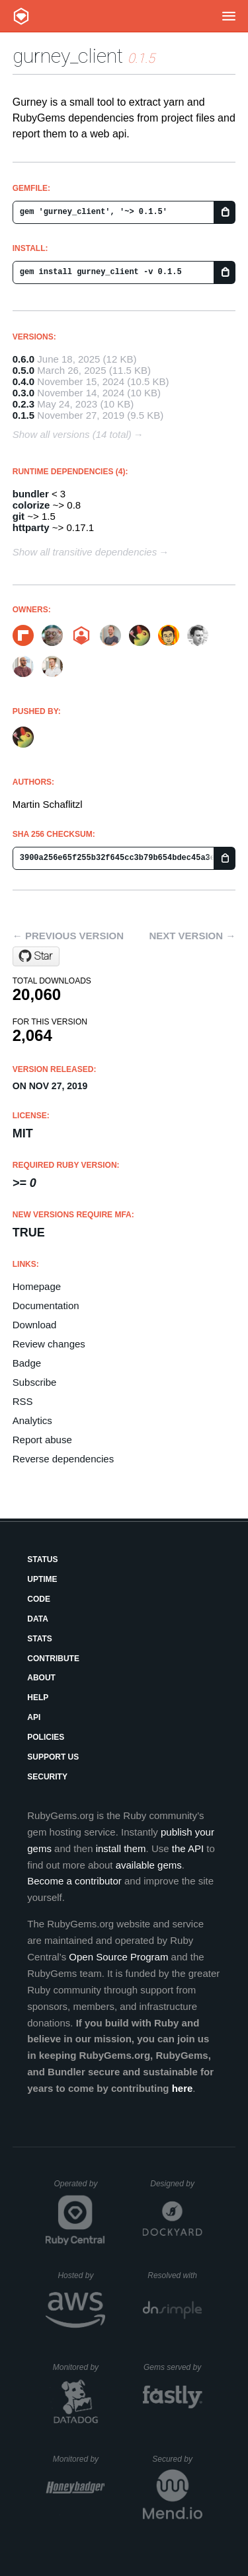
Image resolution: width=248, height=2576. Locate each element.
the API (188, 1848)
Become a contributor (74, 1880)
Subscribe (35, 1382)
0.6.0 (23, 359)
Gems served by (173, 2367)
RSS (23, 1401)
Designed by (176, 2183)
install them (121, 1848)
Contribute (53, 1658)
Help (37, 1697)
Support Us (53, 1757)
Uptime (42, 1579)
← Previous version (68, 935)
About (41, 1677)
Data (37, 1619)
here (182, 2088)
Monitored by (79, 2367)
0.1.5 (23, 415)
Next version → (192, 935)
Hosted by (81, 2275)
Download (35, 1324)
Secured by (177, 2459)
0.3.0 (23, 392)
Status (42, 1559)
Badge (27, 1363)
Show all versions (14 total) (72, 434)
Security (47, 1776)
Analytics (32, 1420)
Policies (45, 1737)
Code (38, 1599)
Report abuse (42, 1439)
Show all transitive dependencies (85, 551)
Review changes (49, 1343)
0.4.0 (23, 381)
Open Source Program (118, 1956)
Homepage (37, 1286)
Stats (39, 1638)
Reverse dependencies (63, 1458)
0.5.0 (23, 370)
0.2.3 (23, 404)
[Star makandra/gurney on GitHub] (36, 956)
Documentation (46, 1305)
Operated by (79, 2188)
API (33, 1717)
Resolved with (174, 2275)
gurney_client (68, 55)
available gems (149, 1865)
